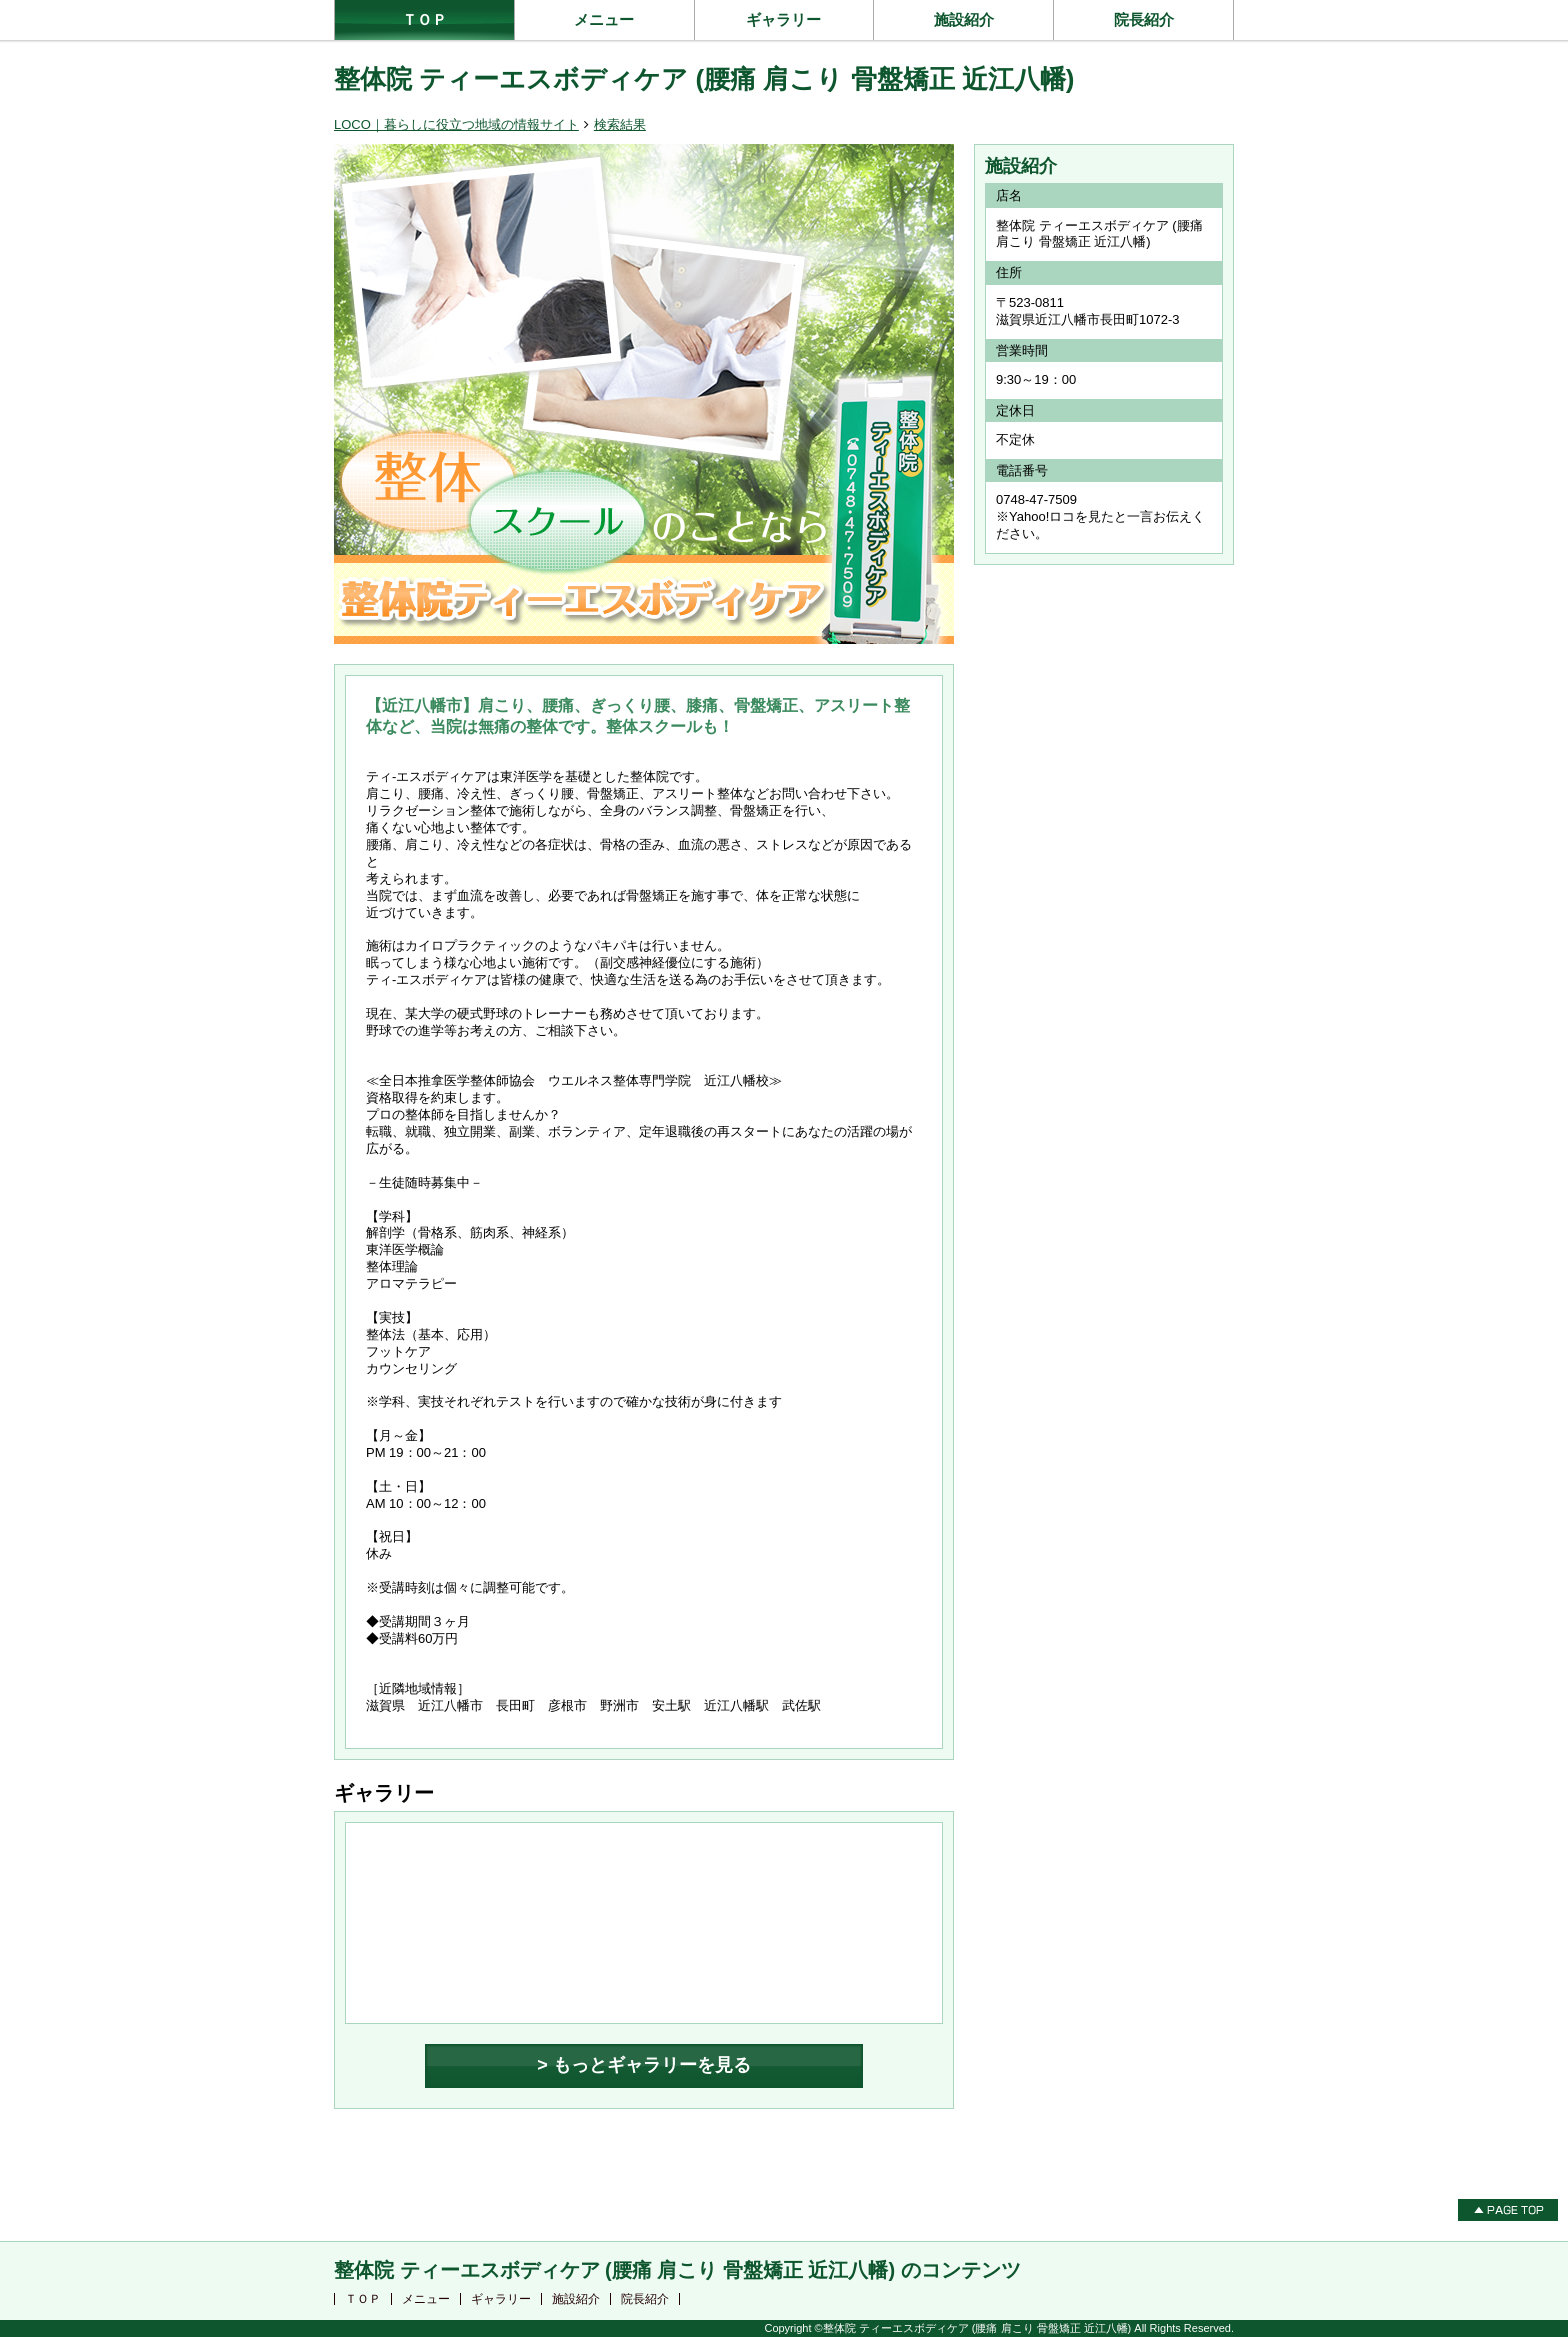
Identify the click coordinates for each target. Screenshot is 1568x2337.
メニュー (604, 19)
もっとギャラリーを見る (652, 2065)
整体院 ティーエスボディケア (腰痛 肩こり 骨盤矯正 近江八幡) (704, 79)
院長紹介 (1144, 19)
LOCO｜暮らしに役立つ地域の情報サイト (456, 124)
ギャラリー (783, 19)
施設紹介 (964, 19)
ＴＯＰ (424, 19)
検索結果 (620, 124)
